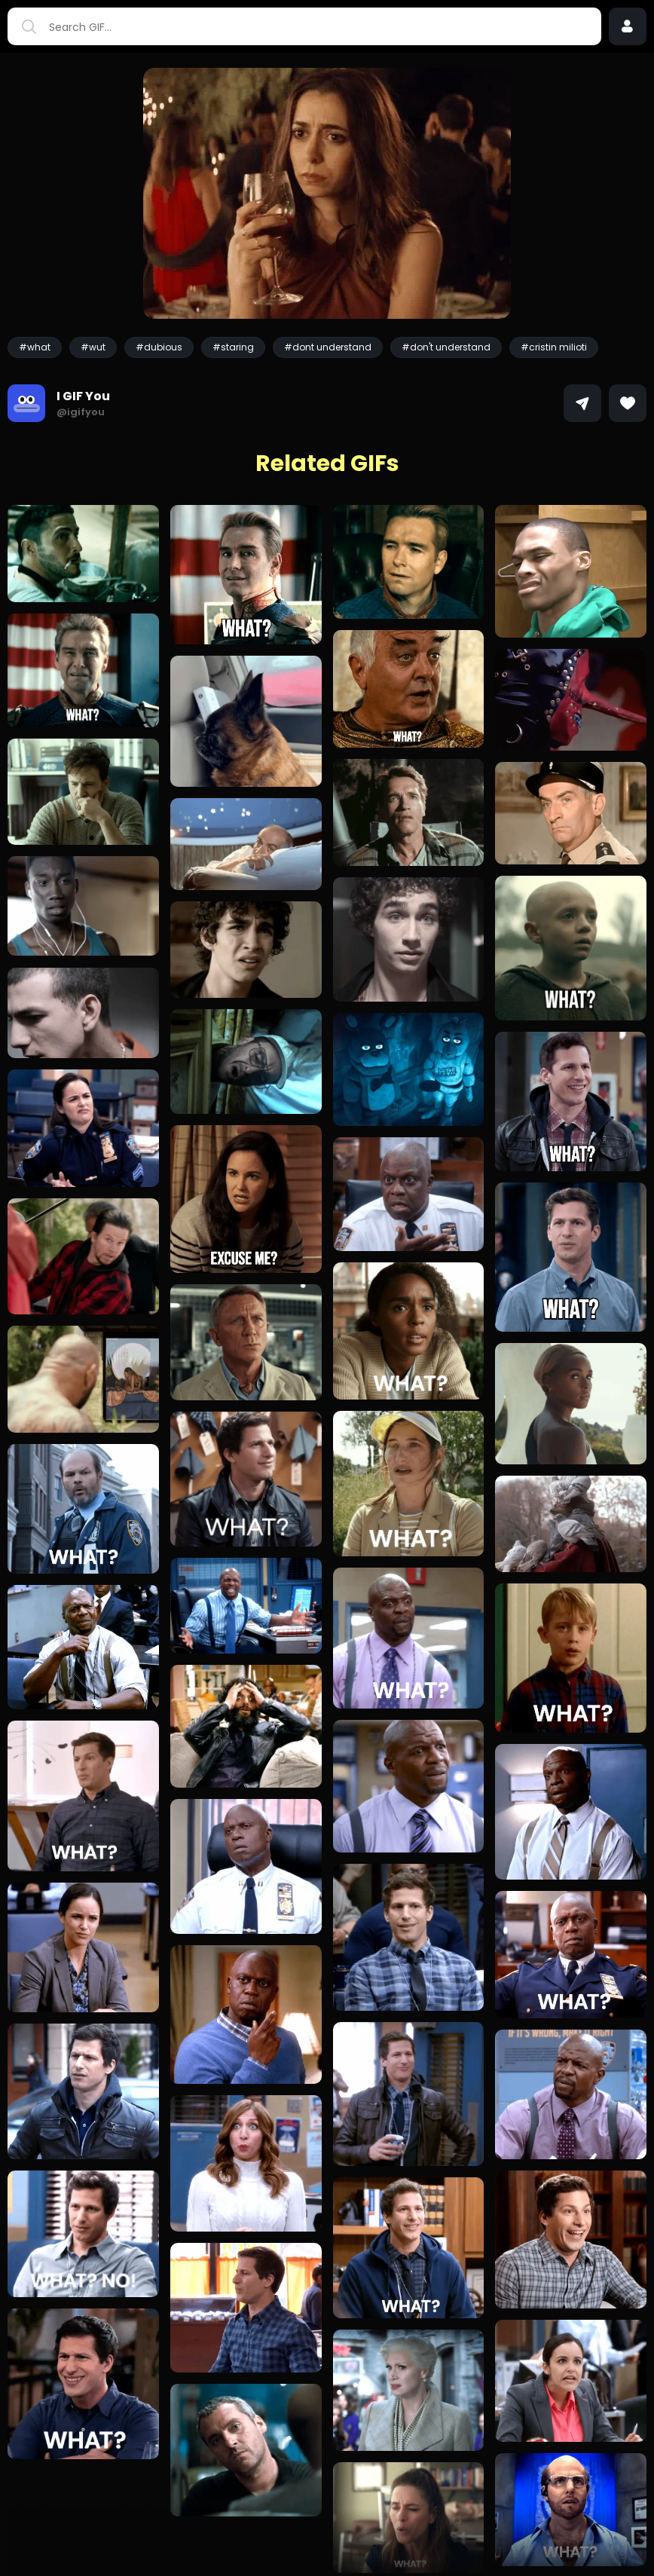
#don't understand (446, 347)
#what (34, 347)
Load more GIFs (327, 2532)
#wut (93, 347)
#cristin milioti (554, 347)
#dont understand (327, 347)
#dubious (159, 347)
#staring (233, 347)
